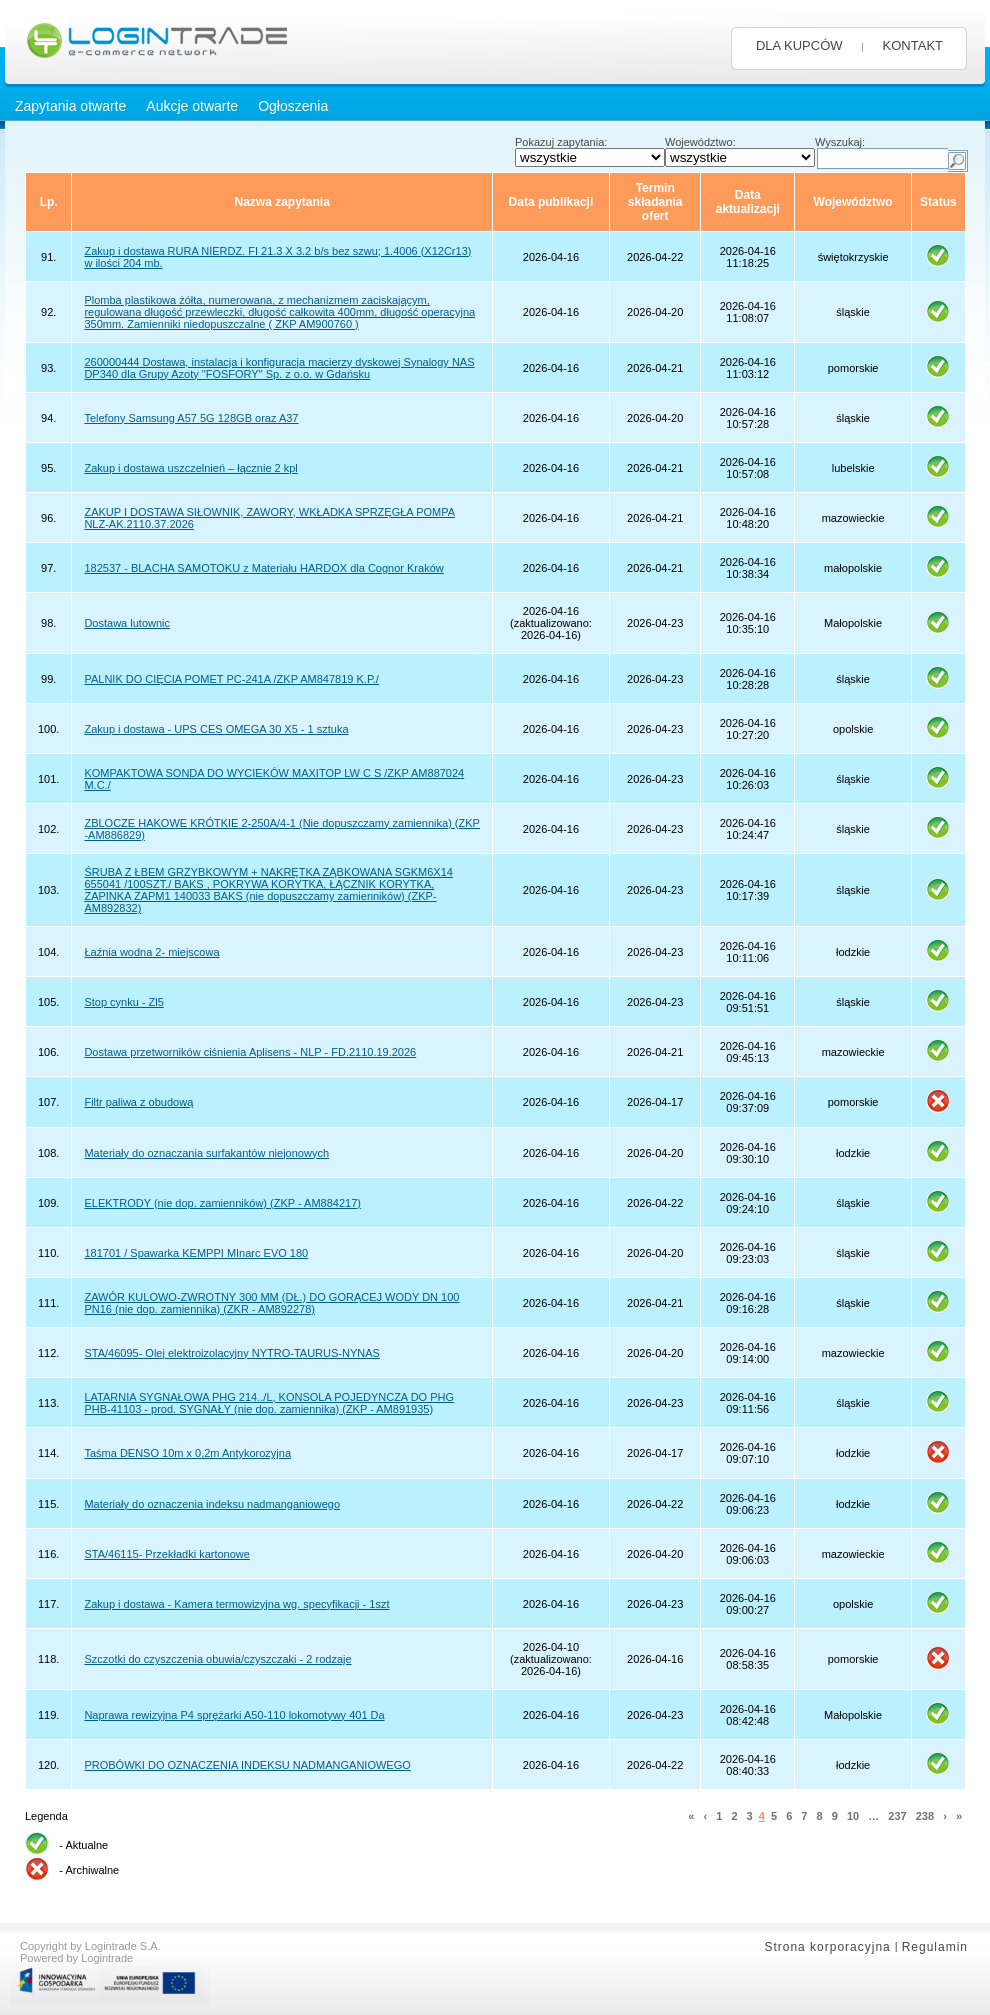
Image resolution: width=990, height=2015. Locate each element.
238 (925, 1816)
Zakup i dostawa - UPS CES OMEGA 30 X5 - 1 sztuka (216, 729)
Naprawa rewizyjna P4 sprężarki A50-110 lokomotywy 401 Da (234, 1715)
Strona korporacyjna (827, 1947)
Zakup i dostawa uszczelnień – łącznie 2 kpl (190, 468)
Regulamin (935, 1947)
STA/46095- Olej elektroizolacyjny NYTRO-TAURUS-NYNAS (231, 1353)
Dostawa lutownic (127, 623)
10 (853, 1816)
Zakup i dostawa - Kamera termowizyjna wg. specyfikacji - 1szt (236, 1604)
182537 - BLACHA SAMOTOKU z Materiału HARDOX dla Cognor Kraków (263, 568)
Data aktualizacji (748, 202)
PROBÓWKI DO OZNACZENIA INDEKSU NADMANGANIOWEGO (247, 1765)
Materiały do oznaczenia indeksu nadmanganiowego (212, 1504)
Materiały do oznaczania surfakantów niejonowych (206, 1153)
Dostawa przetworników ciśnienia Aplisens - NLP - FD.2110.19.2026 (250, 1052)
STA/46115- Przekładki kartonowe (167, 1554)
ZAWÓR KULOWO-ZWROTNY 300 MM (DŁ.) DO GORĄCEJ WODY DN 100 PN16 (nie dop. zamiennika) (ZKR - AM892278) (271, 1303)
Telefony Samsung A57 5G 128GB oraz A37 (191, 418)
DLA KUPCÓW (799, 45)
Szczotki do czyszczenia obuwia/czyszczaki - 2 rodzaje (217, 1659)
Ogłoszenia (293, 106)
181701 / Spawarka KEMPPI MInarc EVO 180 (196, 1253)
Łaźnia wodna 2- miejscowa (151, 952)
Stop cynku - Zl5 (123, 1002)
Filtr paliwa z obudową (138, 1102)
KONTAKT (913, 45)
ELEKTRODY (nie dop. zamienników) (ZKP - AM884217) (222, 1203)
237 (897, 1816)
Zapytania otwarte (70, 106)
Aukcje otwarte (192, 106)
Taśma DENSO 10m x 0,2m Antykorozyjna (187, 1453)
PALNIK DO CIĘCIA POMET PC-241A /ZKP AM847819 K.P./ (231, 679)
